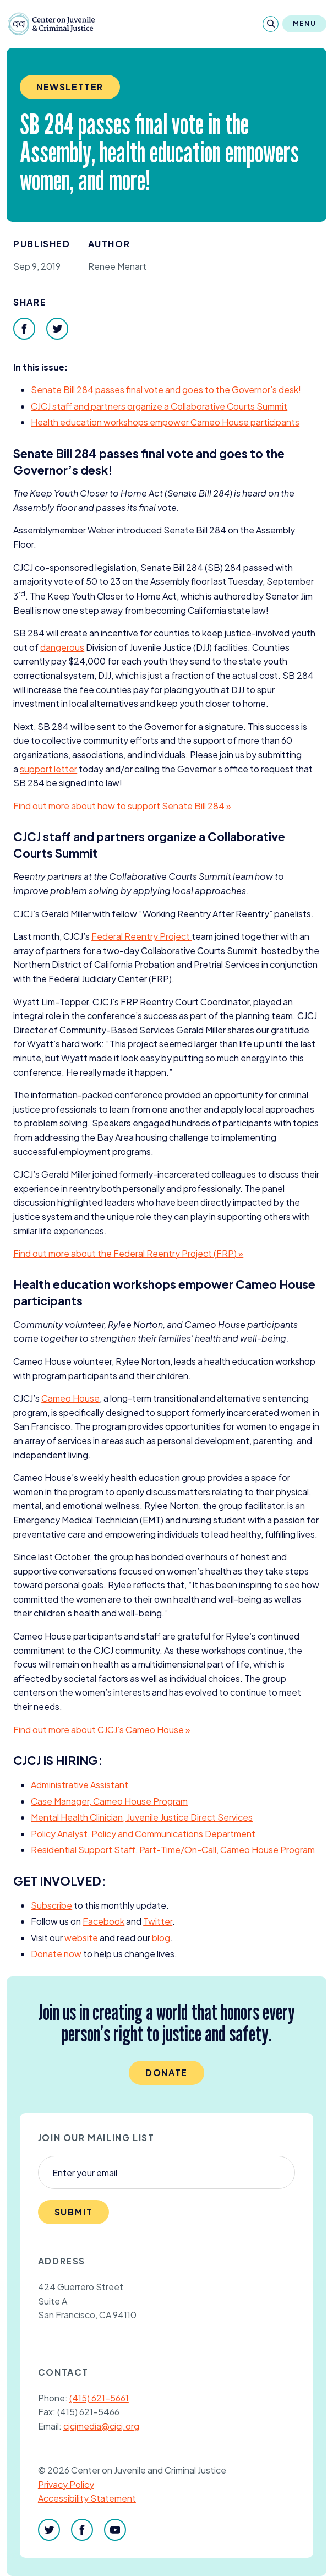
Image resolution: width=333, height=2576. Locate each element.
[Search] (271, 24)
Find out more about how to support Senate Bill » (122, 806)
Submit (73, 2212)
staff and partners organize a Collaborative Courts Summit (159, 406)
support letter (48, 769)
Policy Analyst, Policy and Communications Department (143, 1833)
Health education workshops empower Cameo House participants (165, 422)
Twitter (157, 1921)
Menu (304, 23)
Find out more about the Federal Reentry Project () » (128, 1253)
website (81, 1937)
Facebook (103, 1921)
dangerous (62, 647)
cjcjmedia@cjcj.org (101, 2426)
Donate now (56, 1953)
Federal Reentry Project (141, 936)
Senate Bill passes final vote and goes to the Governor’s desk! (166, 389)
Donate (166, 2072)
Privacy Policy (66, 2484)
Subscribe (51, 1905)
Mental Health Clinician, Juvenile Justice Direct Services (142, 1817)
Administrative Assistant (79, 1784)
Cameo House (70, 1398)
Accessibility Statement (87, 2498)
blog (161, 1937)
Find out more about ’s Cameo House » (101, 1729)
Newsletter (69, 86)
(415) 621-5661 (99, 2398)
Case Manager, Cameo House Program (109, 1801)
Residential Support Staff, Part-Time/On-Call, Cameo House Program (173, 1849)
